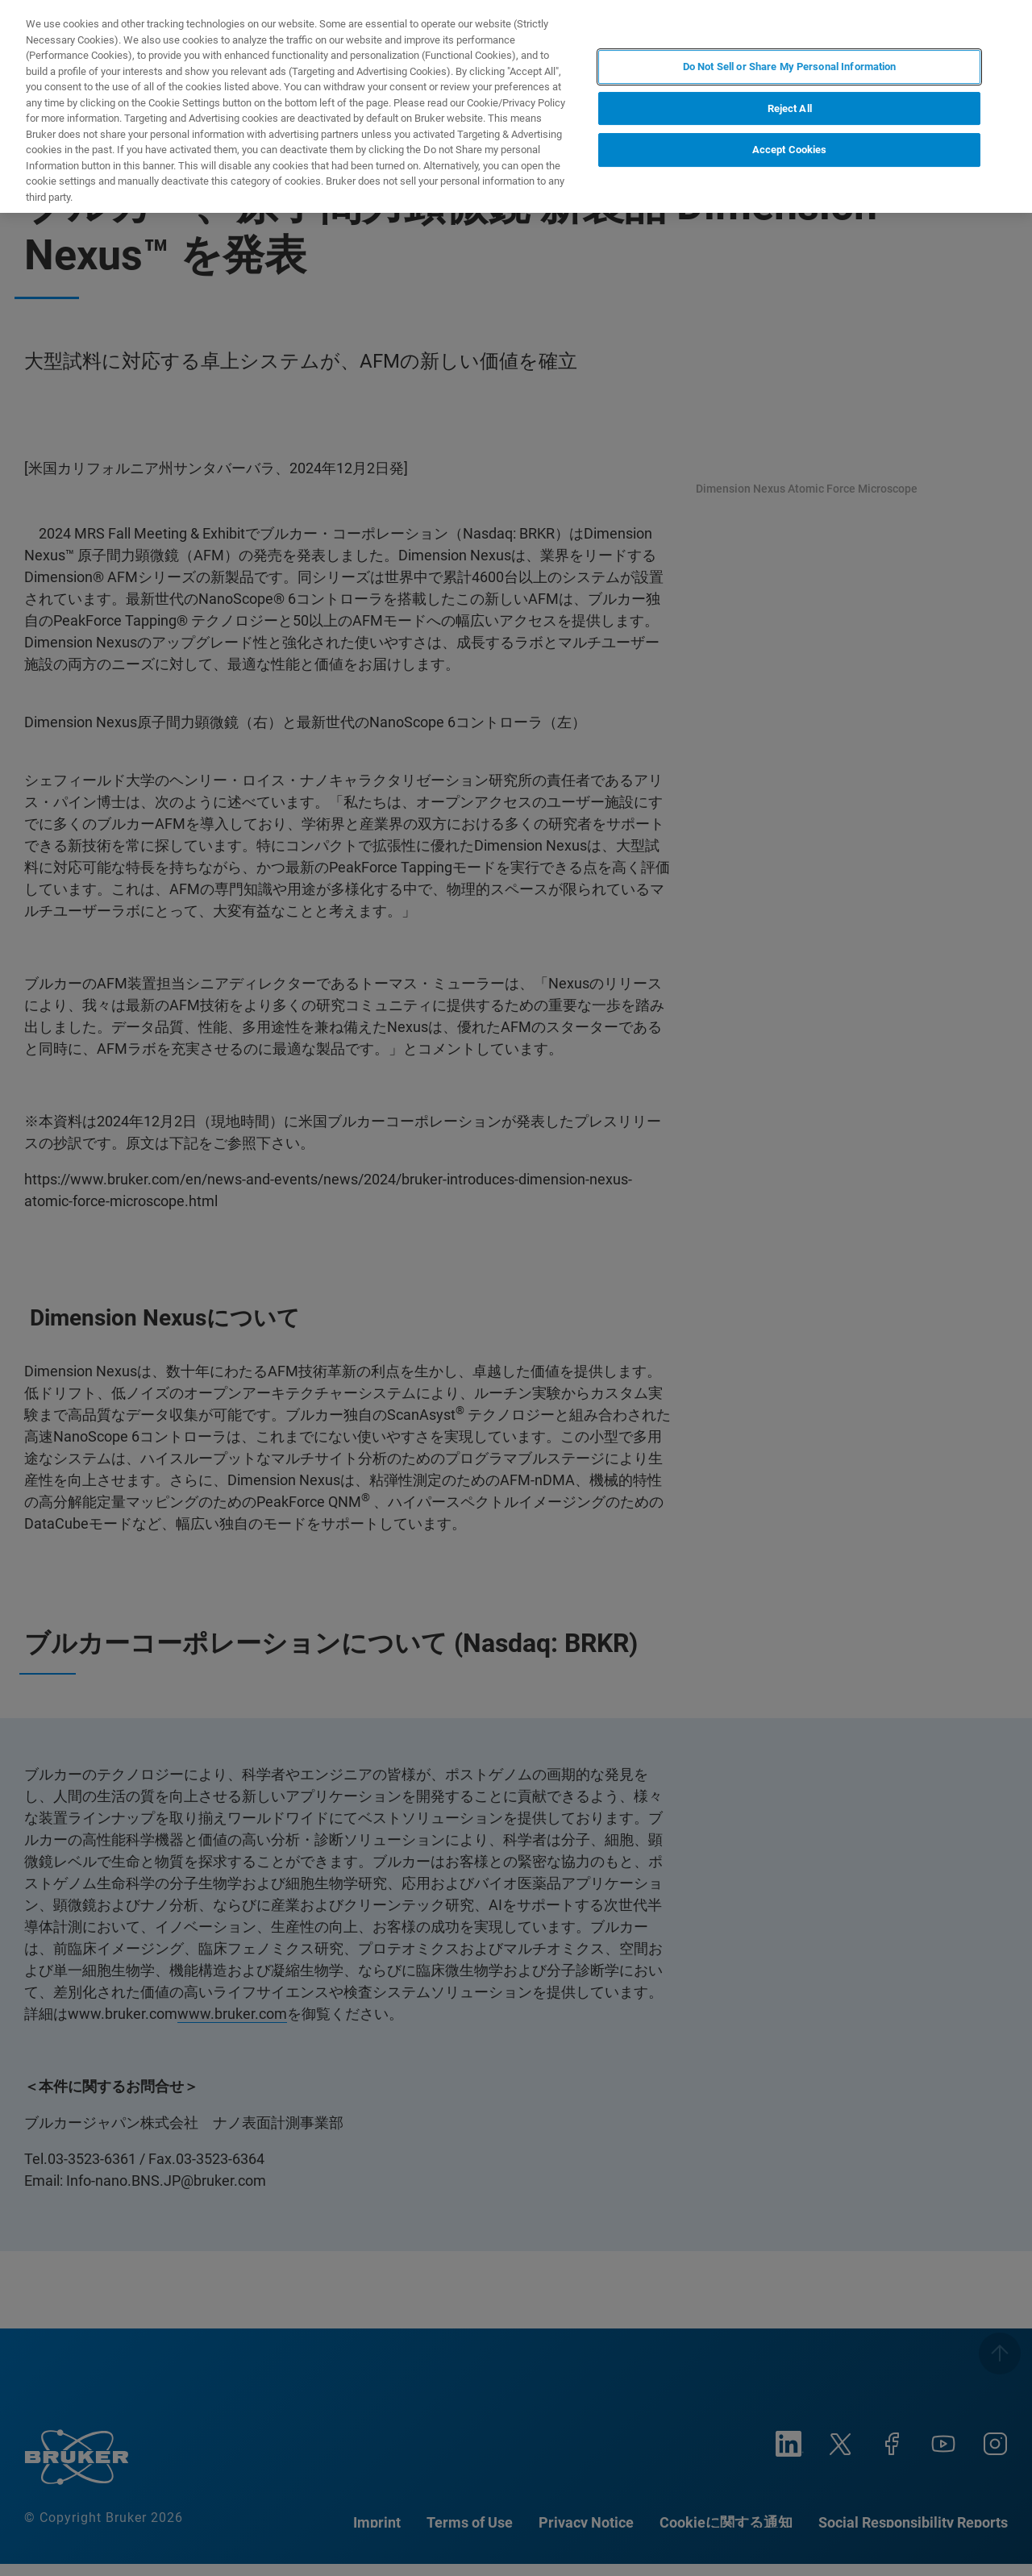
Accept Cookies (789, 150)
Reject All (790, 108)
